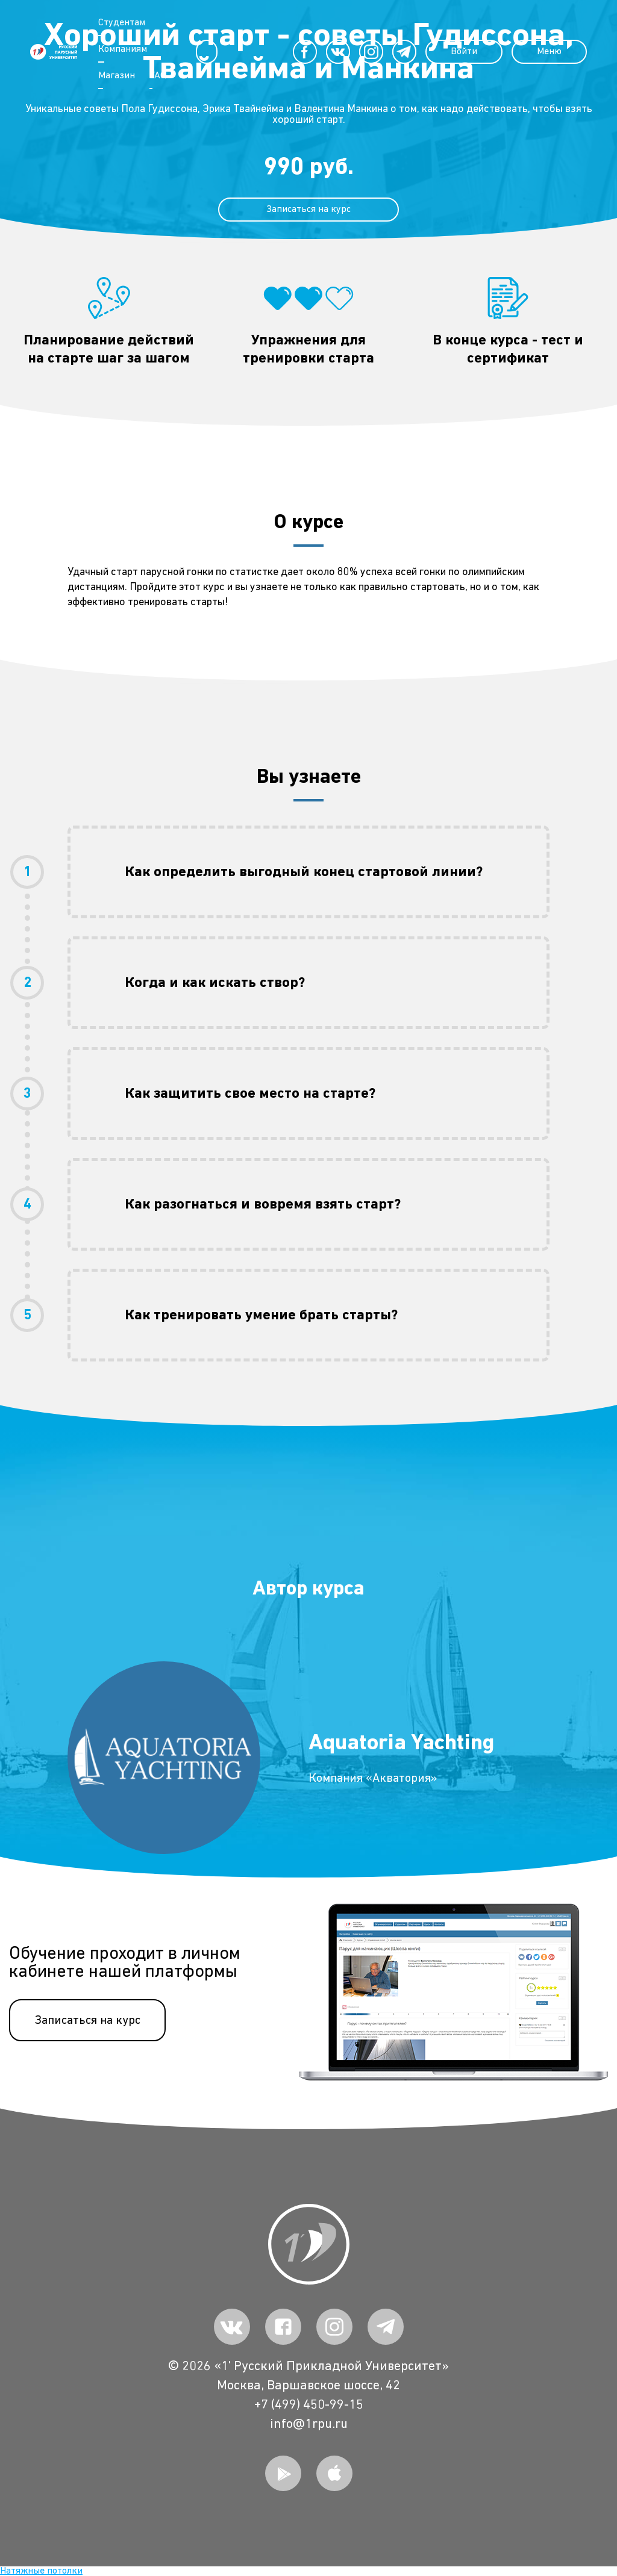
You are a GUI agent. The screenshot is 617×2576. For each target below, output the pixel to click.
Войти (464, 52)
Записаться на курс (87, 2020)
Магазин (116, 76)
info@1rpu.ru (309, 2424)
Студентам (121, 23)
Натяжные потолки (41, 2571)
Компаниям (122, 49)
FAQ (157, 76)
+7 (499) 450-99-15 (308, 2405)
